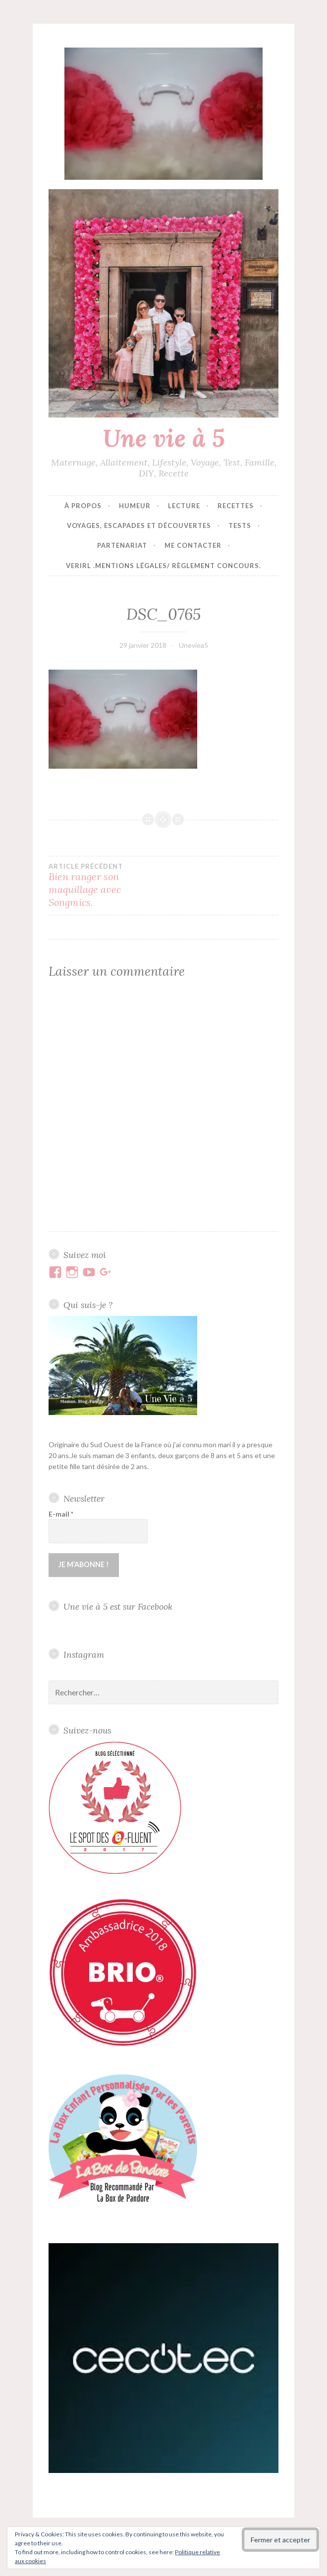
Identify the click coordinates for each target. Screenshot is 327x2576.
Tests (239, 525)
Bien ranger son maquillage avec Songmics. (106, 885)
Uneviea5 (193, 645)
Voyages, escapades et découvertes (139, 525)
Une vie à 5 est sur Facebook (117, 1606)
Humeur (135, 506)
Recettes (236, 506)
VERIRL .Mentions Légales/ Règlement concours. (163, 566)
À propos (83, 506)
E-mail (61, 1514)
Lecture (184, 506)
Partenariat (122, 545)
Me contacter (192, 545)
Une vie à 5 (164, 437)
